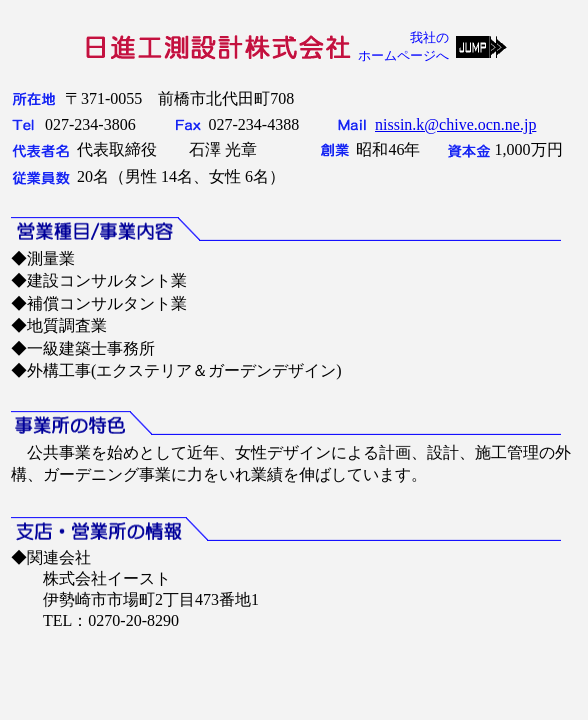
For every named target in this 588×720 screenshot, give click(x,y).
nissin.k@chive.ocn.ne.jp (455, 124)
